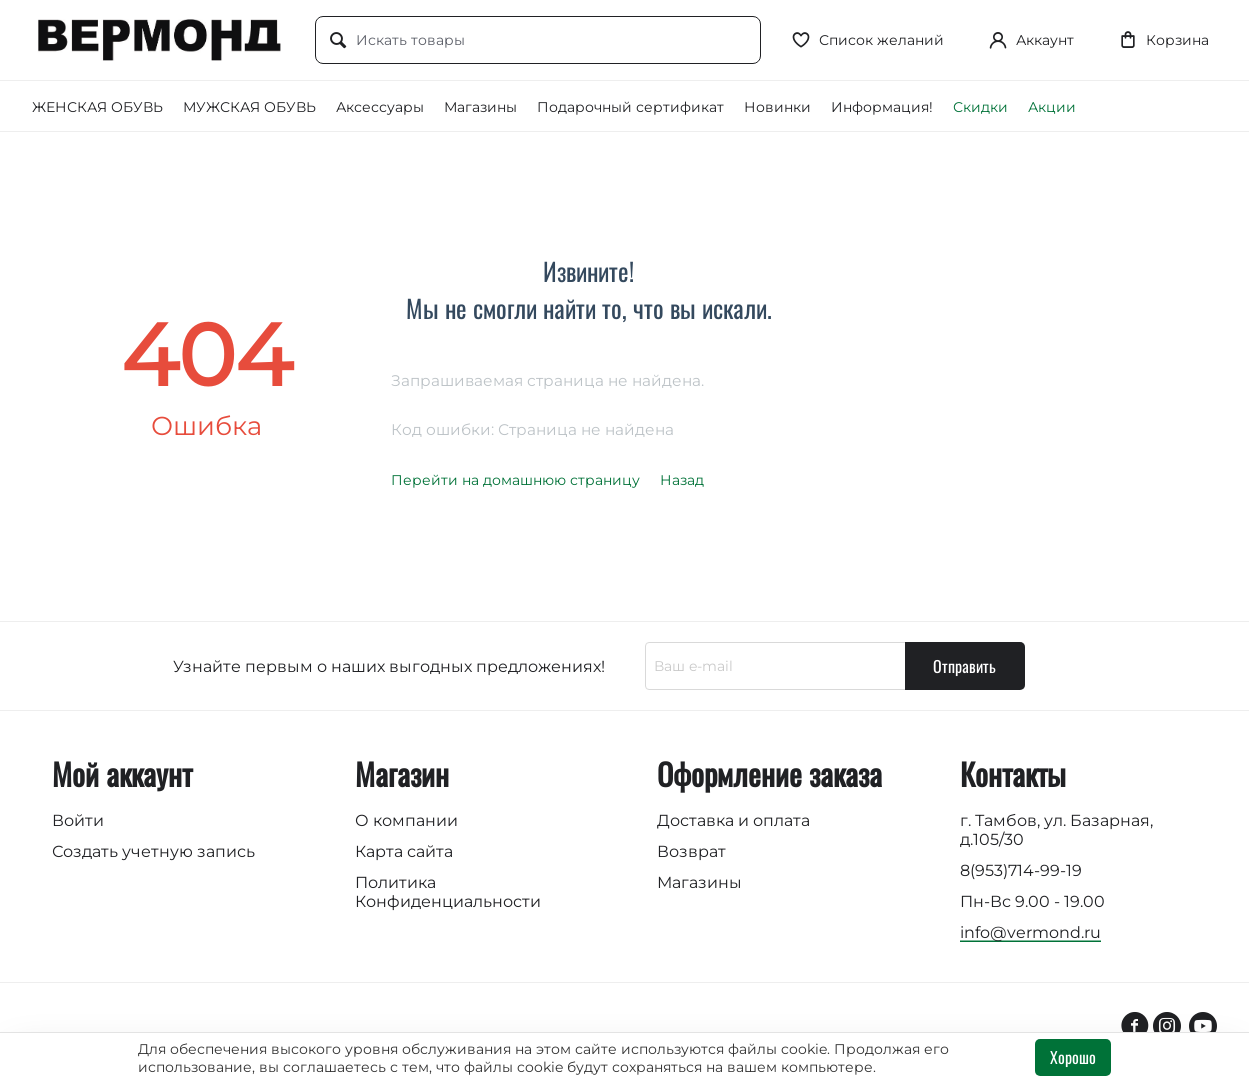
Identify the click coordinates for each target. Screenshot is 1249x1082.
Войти (78, 820)
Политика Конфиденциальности (448, 892)
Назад (682, 480)
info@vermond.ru (1030, 932)
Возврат (691, 851)
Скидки (980, 107)
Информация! (882, 107)
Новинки (777, 107)
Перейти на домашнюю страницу (515, 480)
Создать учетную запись (153, 851)
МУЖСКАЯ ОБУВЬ (249, 107)
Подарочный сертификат (630, 107)
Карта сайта (404, 851)
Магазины (480, 107)
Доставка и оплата (733, 820)
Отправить (964, 666)
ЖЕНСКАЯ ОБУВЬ (97, 107)
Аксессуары (380, 107)
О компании (406, 820)
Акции (1052, 107)
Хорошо (1073, 1057)
